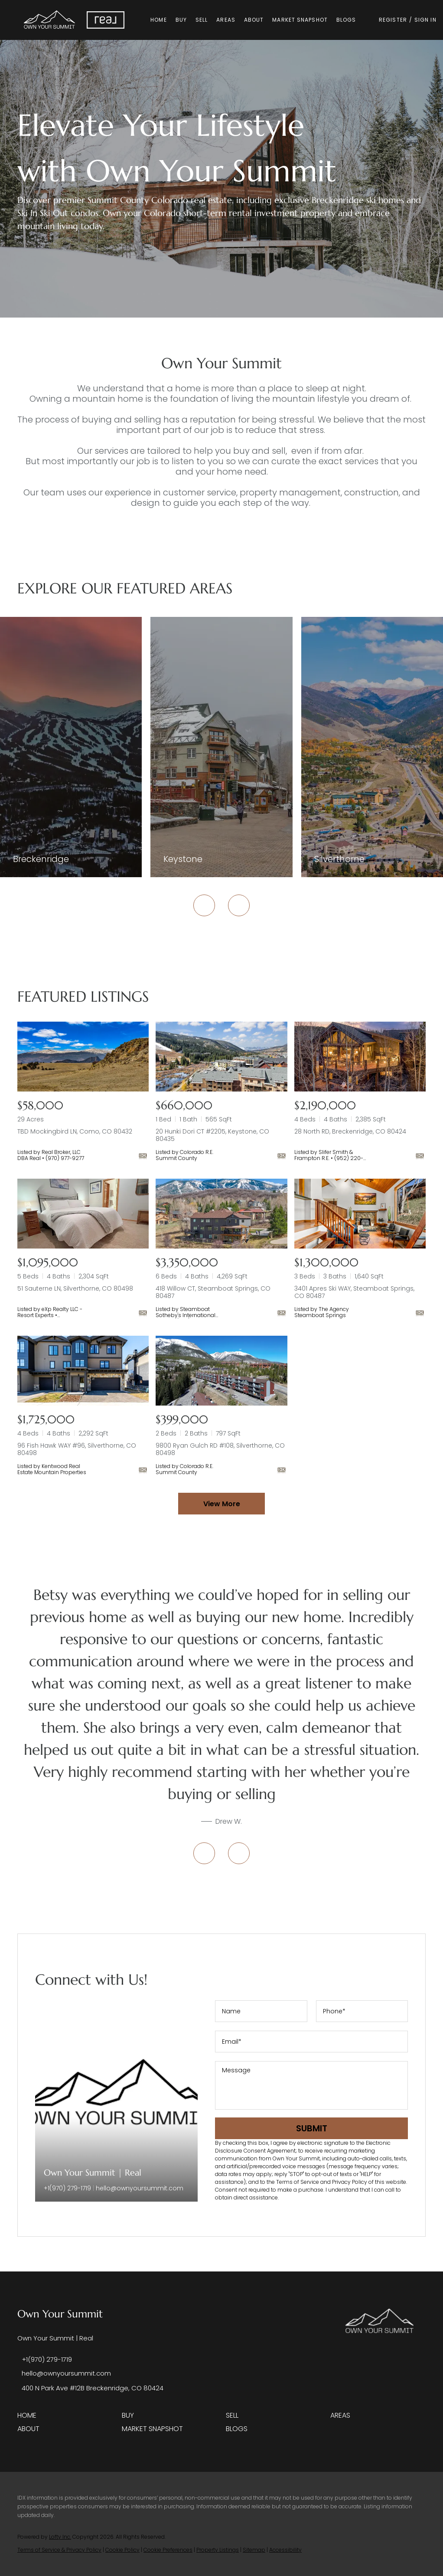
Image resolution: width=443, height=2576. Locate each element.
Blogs (347, 19)
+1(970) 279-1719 (67, 2188)
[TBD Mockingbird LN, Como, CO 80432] (83, 1056)
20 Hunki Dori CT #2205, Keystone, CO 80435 (212, 1135)
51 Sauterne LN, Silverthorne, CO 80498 (75, 1288)
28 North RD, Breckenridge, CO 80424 (350, 1131)
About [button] (254, 19)
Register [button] (393, 19)
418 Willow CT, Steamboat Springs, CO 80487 (213, 1292)
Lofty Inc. (60, 2536)
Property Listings (217, 2549)
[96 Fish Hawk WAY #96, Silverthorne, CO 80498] (83, 1371)
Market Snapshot (300, 19)
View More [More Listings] (221, 1504)
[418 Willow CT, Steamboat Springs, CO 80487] (221, 1214)
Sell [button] (202, 19)
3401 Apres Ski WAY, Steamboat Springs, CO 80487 (354, 1292)
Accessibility (285, 2549)
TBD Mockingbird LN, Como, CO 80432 (74, 1131)
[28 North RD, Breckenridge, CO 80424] (360, 1056)
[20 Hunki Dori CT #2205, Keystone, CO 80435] (221, 1056)
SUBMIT (311, 2128)
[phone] (362, 2011)
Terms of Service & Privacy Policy (59, 2549)
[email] (311, 2041)
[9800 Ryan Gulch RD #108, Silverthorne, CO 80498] (221, 1371)
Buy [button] (181, 19)
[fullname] (261, 2011)
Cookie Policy (122, 2549)
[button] (50, 20)
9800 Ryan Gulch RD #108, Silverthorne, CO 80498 (220, 1449)
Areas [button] (226, 19)
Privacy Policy (349, 2182)
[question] (311, 2085)
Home (159, 19)
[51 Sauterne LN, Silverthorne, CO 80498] (83, 1214)
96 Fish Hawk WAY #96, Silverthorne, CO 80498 (76, 1449)
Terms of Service (297, 2182)
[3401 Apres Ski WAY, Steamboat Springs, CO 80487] (360, 1214)
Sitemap (254, 2549)
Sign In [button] (426, 19)
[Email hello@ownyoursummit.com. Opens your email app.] (64, 2373)
